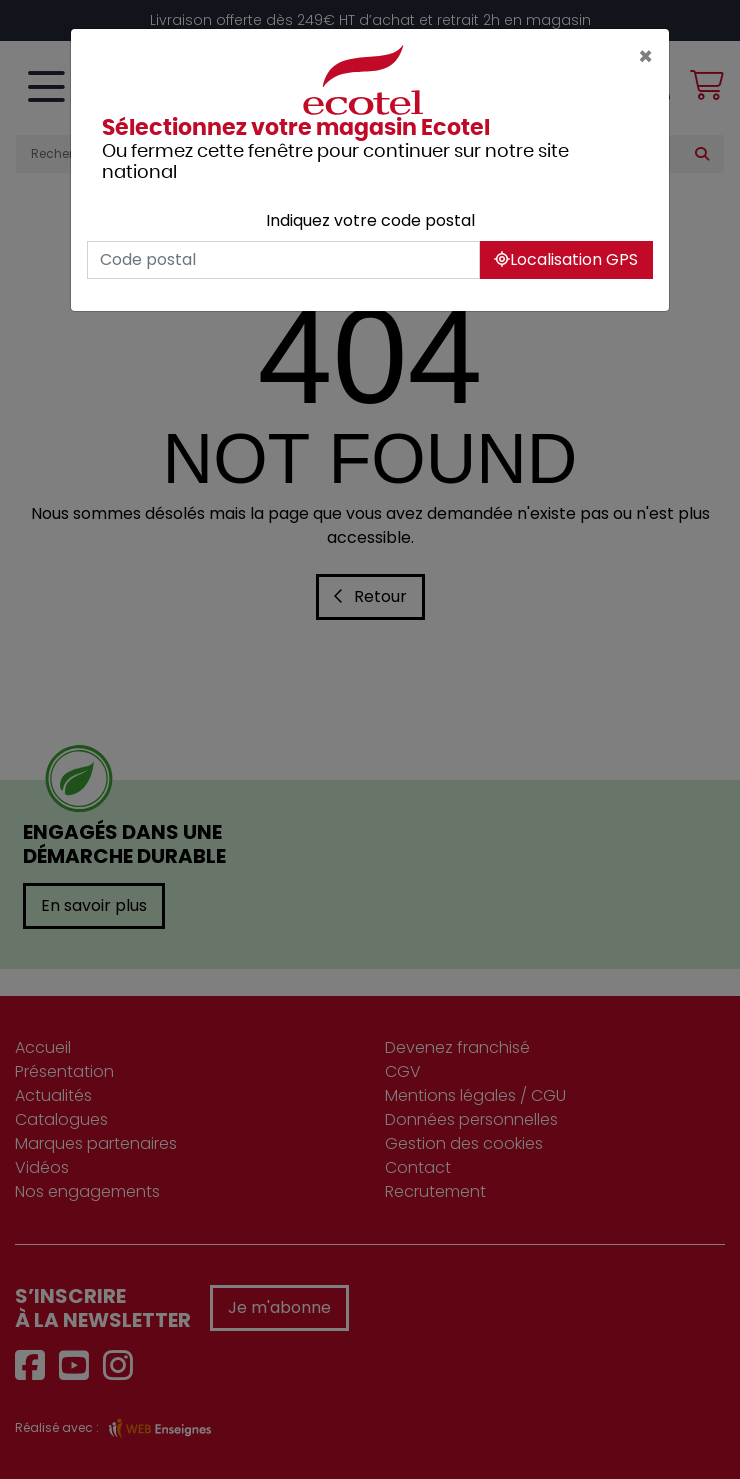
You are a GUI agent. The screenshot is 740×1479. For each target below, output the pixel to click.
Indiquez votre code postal (370, 220)
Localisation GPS (566, 259)
